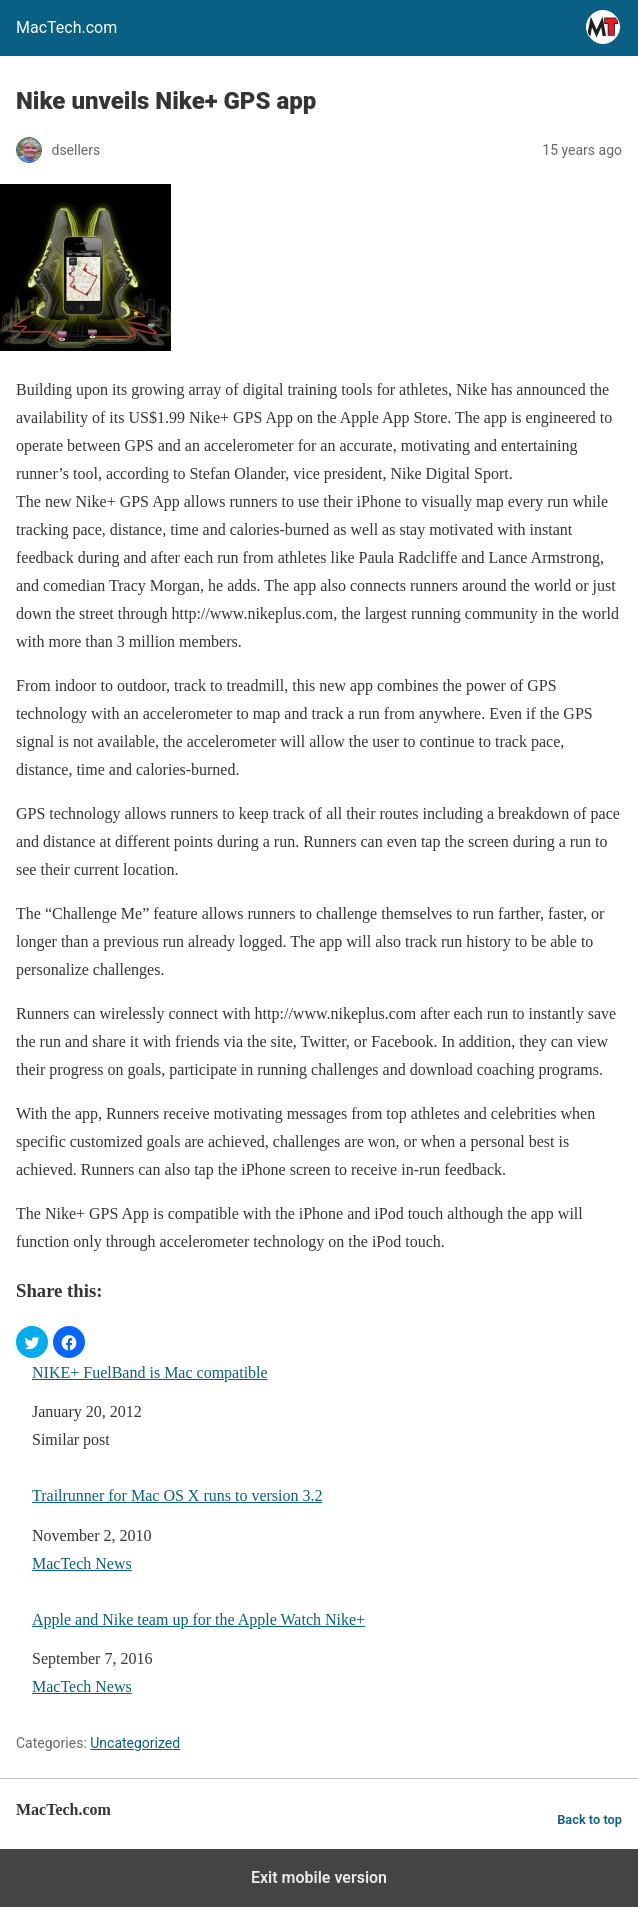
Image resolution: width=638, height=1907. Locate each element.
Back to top (589, 1819)
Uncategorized (135, 1743)
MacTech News (82, 1563)
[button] (32, 1342)
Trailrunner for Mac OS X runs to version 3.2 (177, 1495)
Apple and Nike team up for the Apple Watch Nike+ (198, 1619)
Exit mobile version (319, 1877)
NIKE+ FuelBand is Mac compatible (150, 1372)
